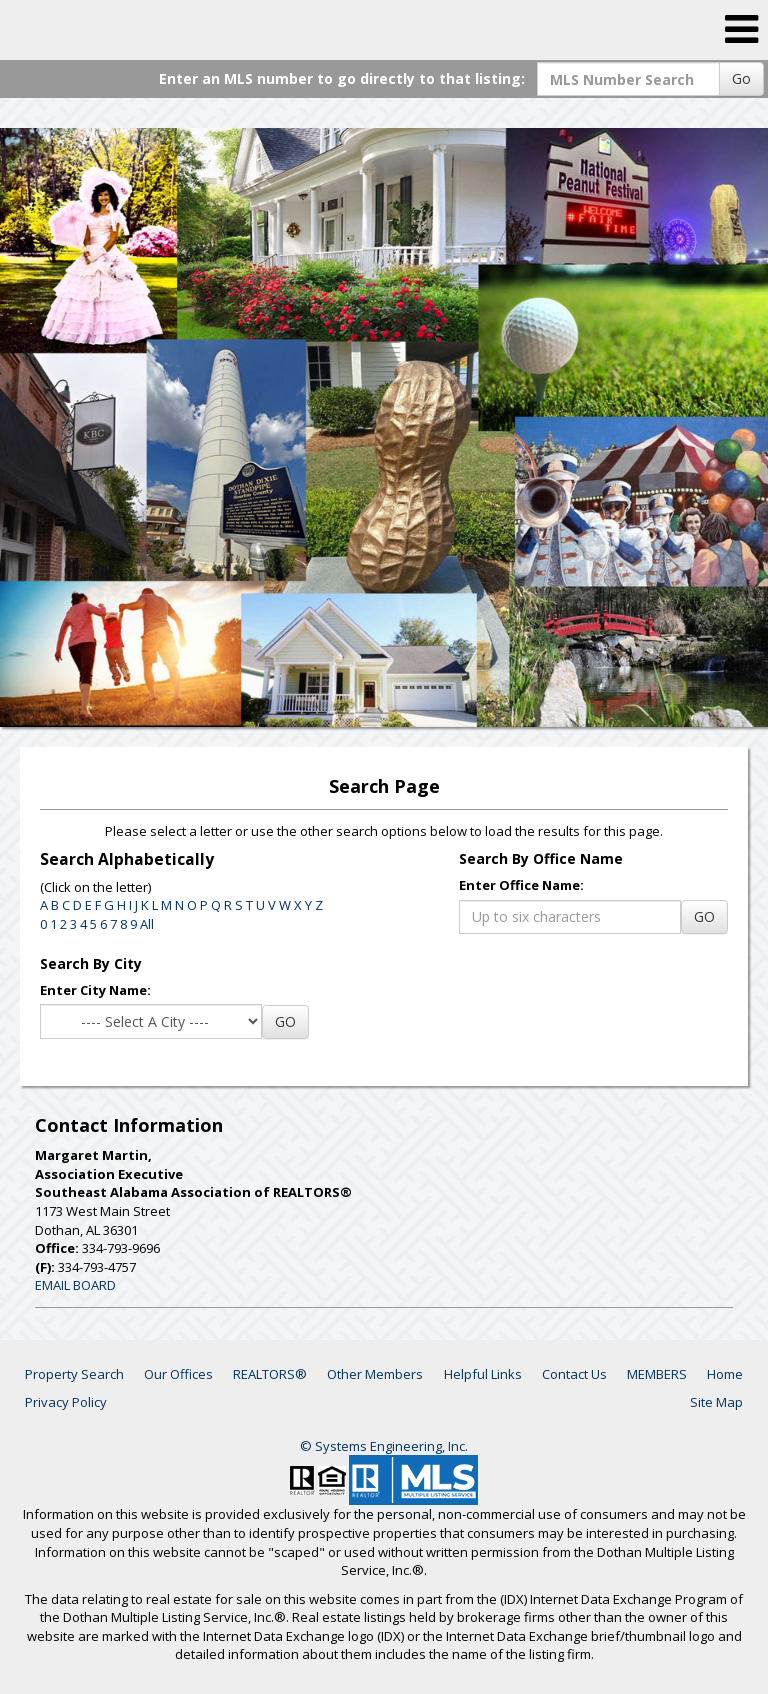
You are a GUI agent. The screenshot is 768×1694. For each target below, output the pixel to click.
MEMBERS (657, 1374)
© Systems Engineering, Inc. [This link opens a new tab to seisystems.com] (384, 1446)
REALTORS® (270, 1374)
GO (704, 916)
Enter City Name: (95, 990)
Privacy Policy (66, 1402)
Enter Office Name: (521, 885)
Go (741, 78)
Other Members (375, 1374)
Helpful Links (483, 1374)
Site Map (716, 1402)
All (147, 924)
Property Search (74, 1374)
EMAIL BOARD (75, 1285)
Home (725, 1374)
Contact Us (574, 1374)
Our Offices (178, 1374)
